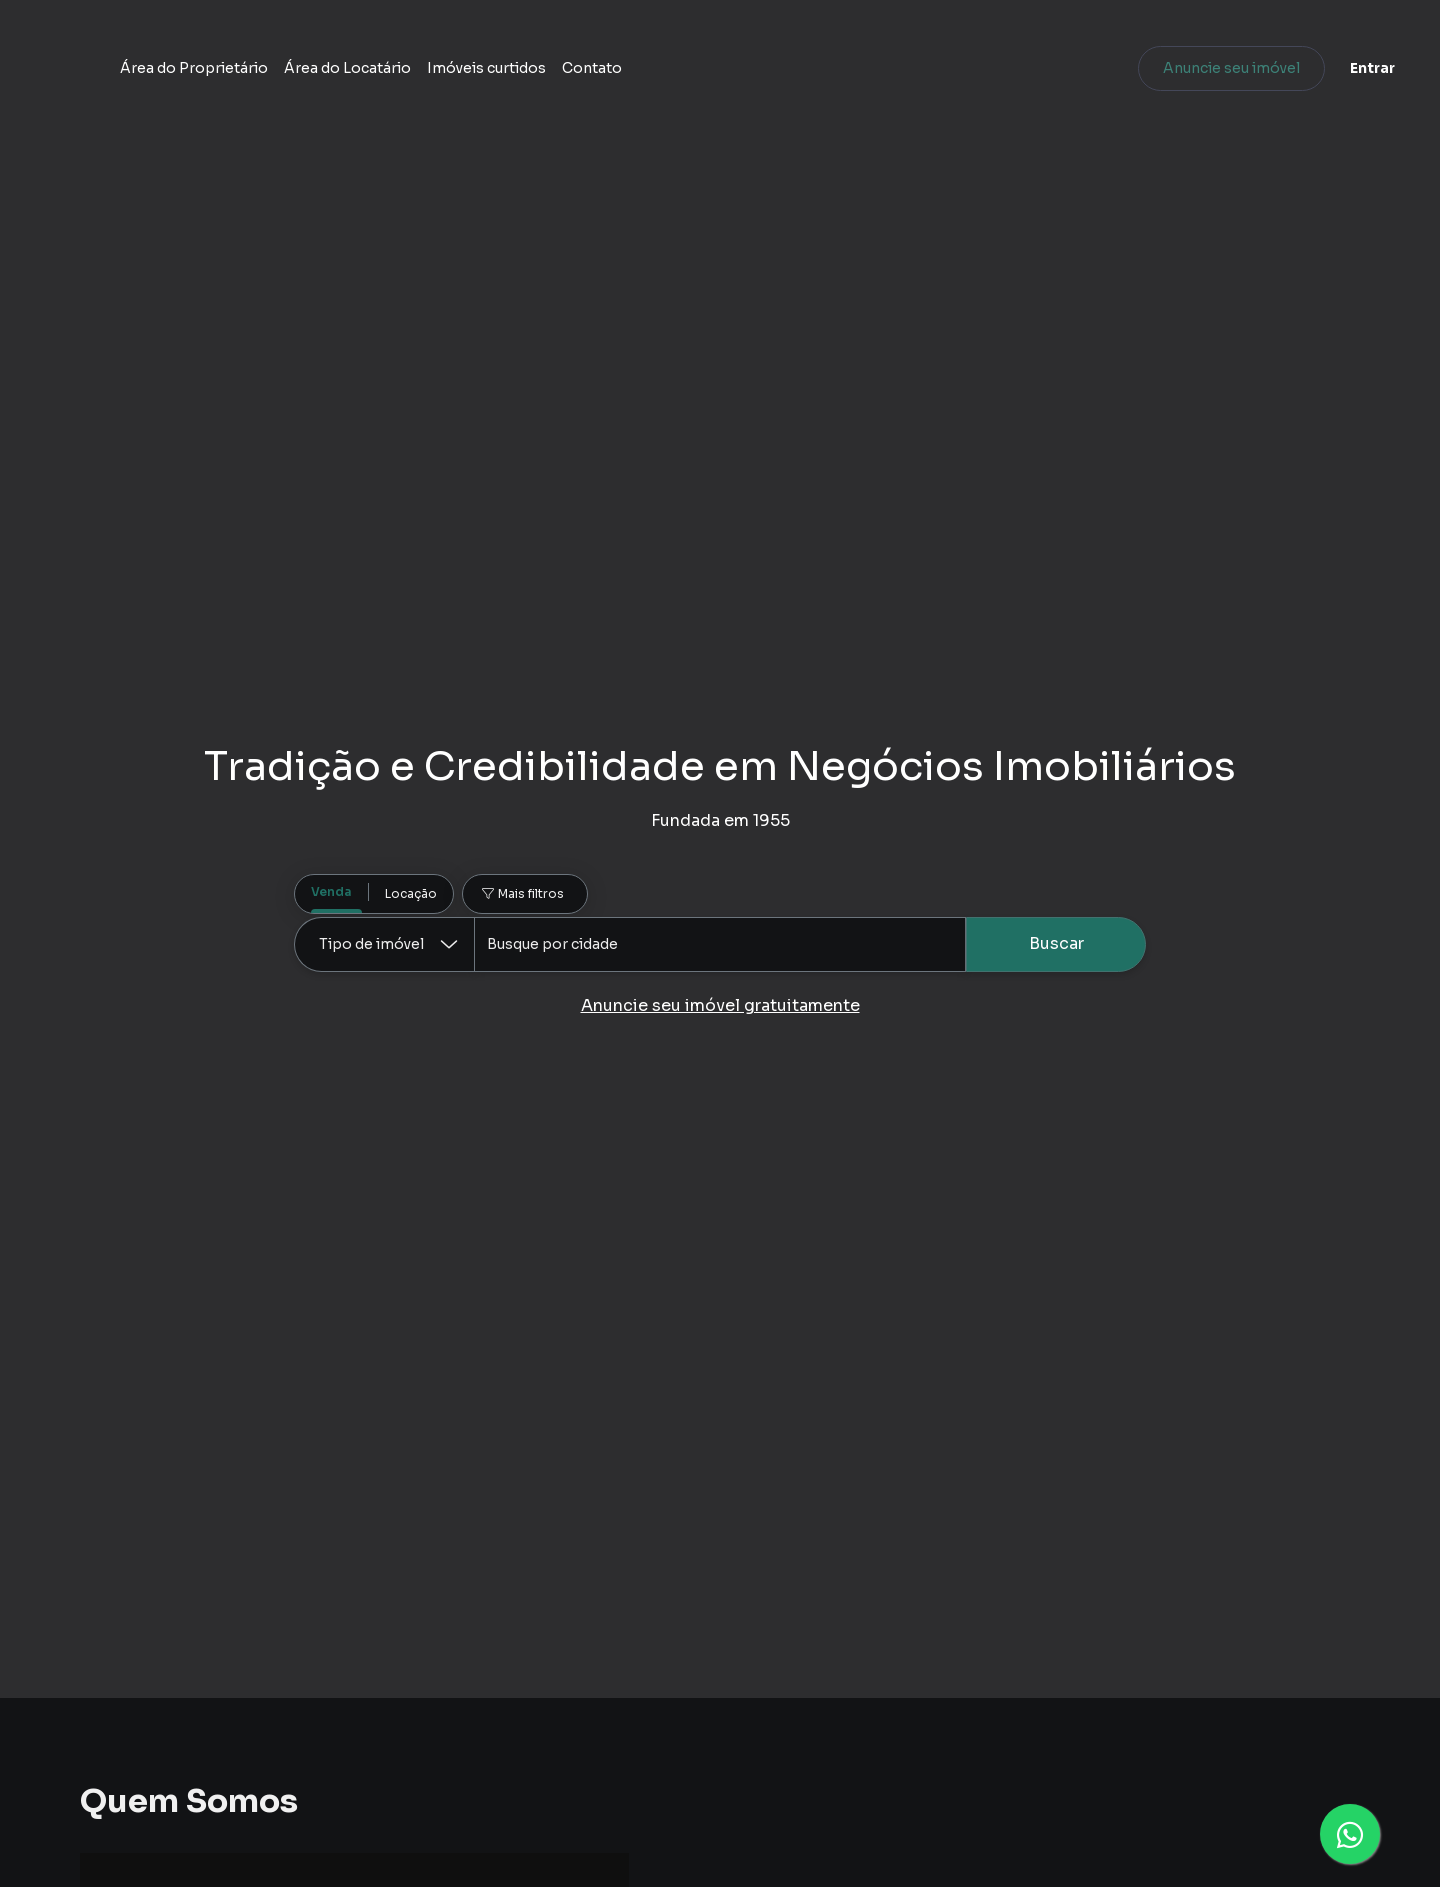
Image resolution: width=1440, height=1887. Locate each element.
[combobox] (720, 944)
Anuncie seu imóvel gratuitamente (720, 1005)
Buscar (1056, 943)
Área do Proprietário (490, 75)
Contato (888, 75)
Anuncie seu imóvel (1195, 75)
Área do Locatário (643, 75)
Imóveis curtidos (782, 75)
